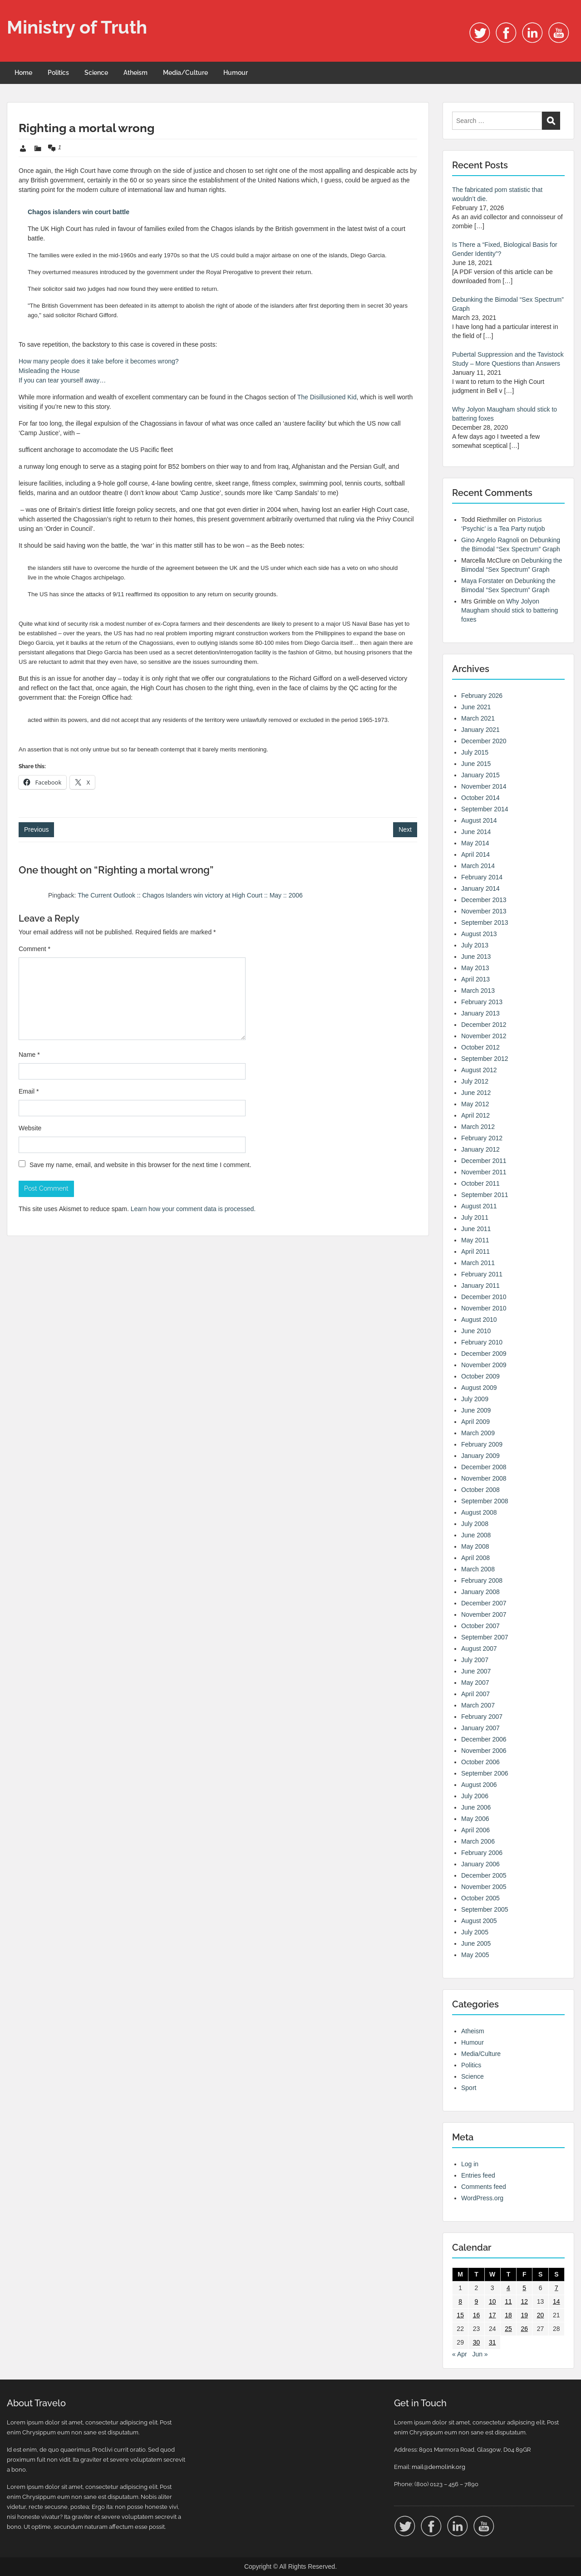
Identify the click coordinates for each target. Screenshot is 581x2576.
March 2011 (478, 1262)
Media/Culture (185, 72)
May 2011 (475, 1240)
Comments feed (483, 2186)
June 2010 (476, 1331)
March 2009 (478, 1433)
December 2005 (484, 1875)
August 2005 (479, 1920)
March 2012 (478, 1126)
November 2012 (484, 1036)
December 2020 (484, 741)
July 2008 (474, 1523)
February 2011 (481, 1274)
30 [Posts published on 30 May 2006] (476, 2342)
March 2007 (478, 1705)
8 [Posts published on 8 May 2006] (460, 2301)
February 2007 (481, 1716)
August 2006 (479, 1784)
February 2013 (481, 1002)
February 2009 (481, 1444)
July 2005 (474, 1932)
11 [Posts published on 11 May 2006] (508, 2301)
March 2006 (478, 1841)
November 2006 (484, 1750)
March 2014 (478, 865)
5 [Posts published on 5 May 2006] (524, 2287)
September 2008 (484, 1501)
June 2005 (476, 1943)
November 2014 (484, 786)
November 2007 (484, 1614)
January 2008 (480, 1591)
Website (30, 1128)
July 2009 (474, 1399)
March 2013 (478, 990)
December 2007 (484, 1603)
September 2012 (484, 1058)
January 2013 (480, 1013)
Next (405, 829)
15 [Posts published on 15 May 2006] (460, 2315)
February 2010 (481, 1342)
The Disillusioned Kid (327, 397)
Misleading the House (49, 370)
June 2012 (476, 1092)
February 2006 (481, 1852)
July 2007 (474, 1659)
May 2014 (475, 843)
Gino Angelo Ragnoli (490, 540)
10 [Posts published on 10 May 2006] (492, 2301)
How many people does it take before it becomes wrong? (99, 361)
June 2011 (476, 1228)
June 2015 (476, 763)
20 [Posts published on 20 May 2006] (540, 2315)
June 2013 (476, 956)
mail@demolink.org (438, 2466)
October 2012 (480, 1047)
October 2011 (480, 1183)
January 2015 (480, 775)
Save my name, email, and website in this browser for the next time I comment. (140, 1164)
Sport (468, 2087)
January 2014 (480, 888)
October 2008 (480, 1489)
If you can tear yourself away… (62, 380)
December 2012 (484, 1024)
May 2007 (475, 1682)
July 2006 (474, 1796)
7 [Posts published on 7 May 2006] (556, 2287)
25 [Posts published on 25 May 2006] (508, 2328)
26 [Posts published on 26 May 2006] (524, 2328)
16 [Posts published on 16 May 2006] (476, 2315)
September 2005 (484, 1909)
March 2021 (478, 718)
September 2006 (484, 1773)
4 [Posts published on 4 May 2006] (508, 2287)
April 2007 (475, 1694)
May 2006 (475, 1818)
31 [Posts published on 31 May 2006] (492, 2342)
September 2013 (484, 922)
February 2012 (481, 1138)
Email (29, 1091)
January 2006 (480, 1864)
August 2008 (479, 1512)
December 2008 (484, 1467)
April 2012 (475, 1115)
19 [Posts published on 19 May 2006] (524, 2315)
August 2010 (479, 1319)
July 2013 (474, 945)
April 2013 (475, 979)
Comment (34, 948)
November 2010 (484, 1308)
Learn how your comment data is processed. (193, 1208)
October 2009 (480, 1376)
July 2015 (474, 752)
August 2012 (479, 1070)
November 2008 (484, 1478)
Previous (36, 829)
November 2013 (484, 911)
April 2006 (475, 1830)
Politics (58, 72)
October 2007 (480, 1625)
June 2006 (476, 1807)
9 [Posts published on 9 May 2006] (476, 2301)
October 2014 (480, 797)
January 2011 (480, 1285)
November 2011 (484, 1172)
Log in (469, 2164)
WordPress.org (482, 2198)
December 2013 (484, 899)
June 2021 (476, 707)
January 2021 (480, 729)
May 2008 (475, 1546)
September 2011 (484, 1194)
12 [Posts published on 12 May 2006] (524, 2301)
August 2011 (479, 1206)
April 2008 (475, 1557)
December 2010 (484, 1296)
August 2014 (479, 820)
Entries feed (478, 2175)
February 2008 (481, 1580)
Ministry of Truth (77, 27)
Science (96, 72)
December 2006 (484, 1739)
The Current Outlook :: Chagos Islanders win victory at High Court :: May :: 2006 (190, 895)
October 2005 (480, 1898)
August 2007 (479, 1648)
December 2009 (484, 1353)
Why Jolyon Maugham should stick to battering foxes (509, 610)
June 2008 (476, 1535)
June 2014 (476, 831)
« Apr (459, 2354)
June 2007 (476, 1671)
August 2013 (479, 933)
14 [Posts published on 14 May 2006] (556, 2301)
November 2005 (484, 1886)
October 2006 (480, 1762)
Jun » (479, 2354)
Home (23, 72)
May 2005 (475, 1954)
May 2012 (475, 1104)
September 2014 (484, 809)
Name (29, 1054)
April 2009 (475, 1421)
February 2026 (481, 695)
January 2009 (480, 1455)
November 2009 (484, 1365)
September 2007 (484, 1637)
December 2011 (484, 1160)
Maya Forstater (482, 580)
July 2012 (474, 1081)
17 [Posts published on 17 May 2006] (492, 2315)
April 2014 (475, 854)
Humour (235, 72)
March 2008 (478, 1569)
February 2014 (481, 877)
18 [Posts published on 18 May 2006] (508, 2315)
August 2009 (479, 1387)
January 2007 (480, 1728)
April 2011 (475, 1251)
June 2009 (476, 1410)
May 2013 (475, 968)
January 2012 (480, 1149)
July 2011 (474, 1217)
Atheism (135, 72)
